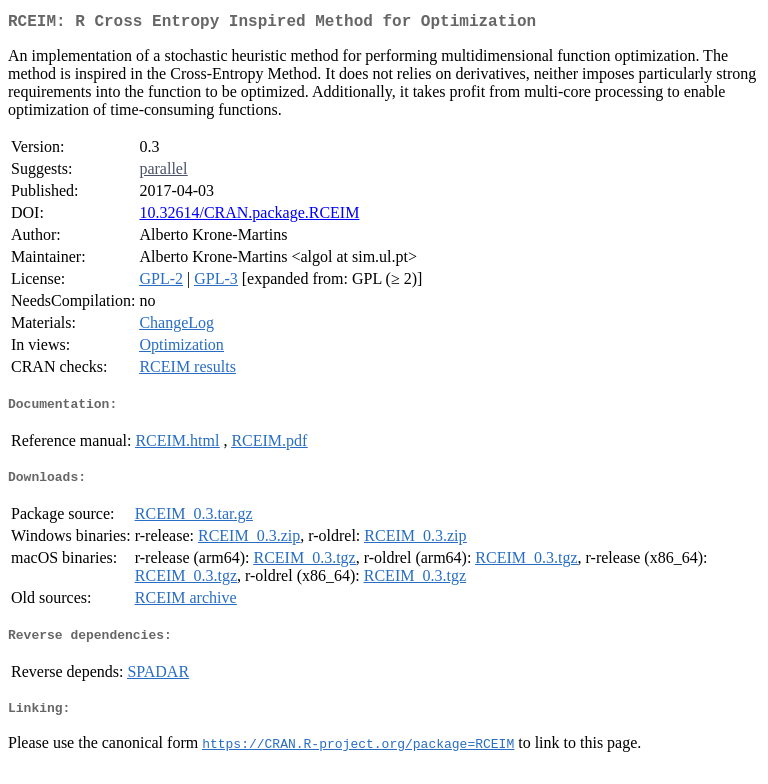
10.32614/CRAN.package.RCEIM (249, 216)
